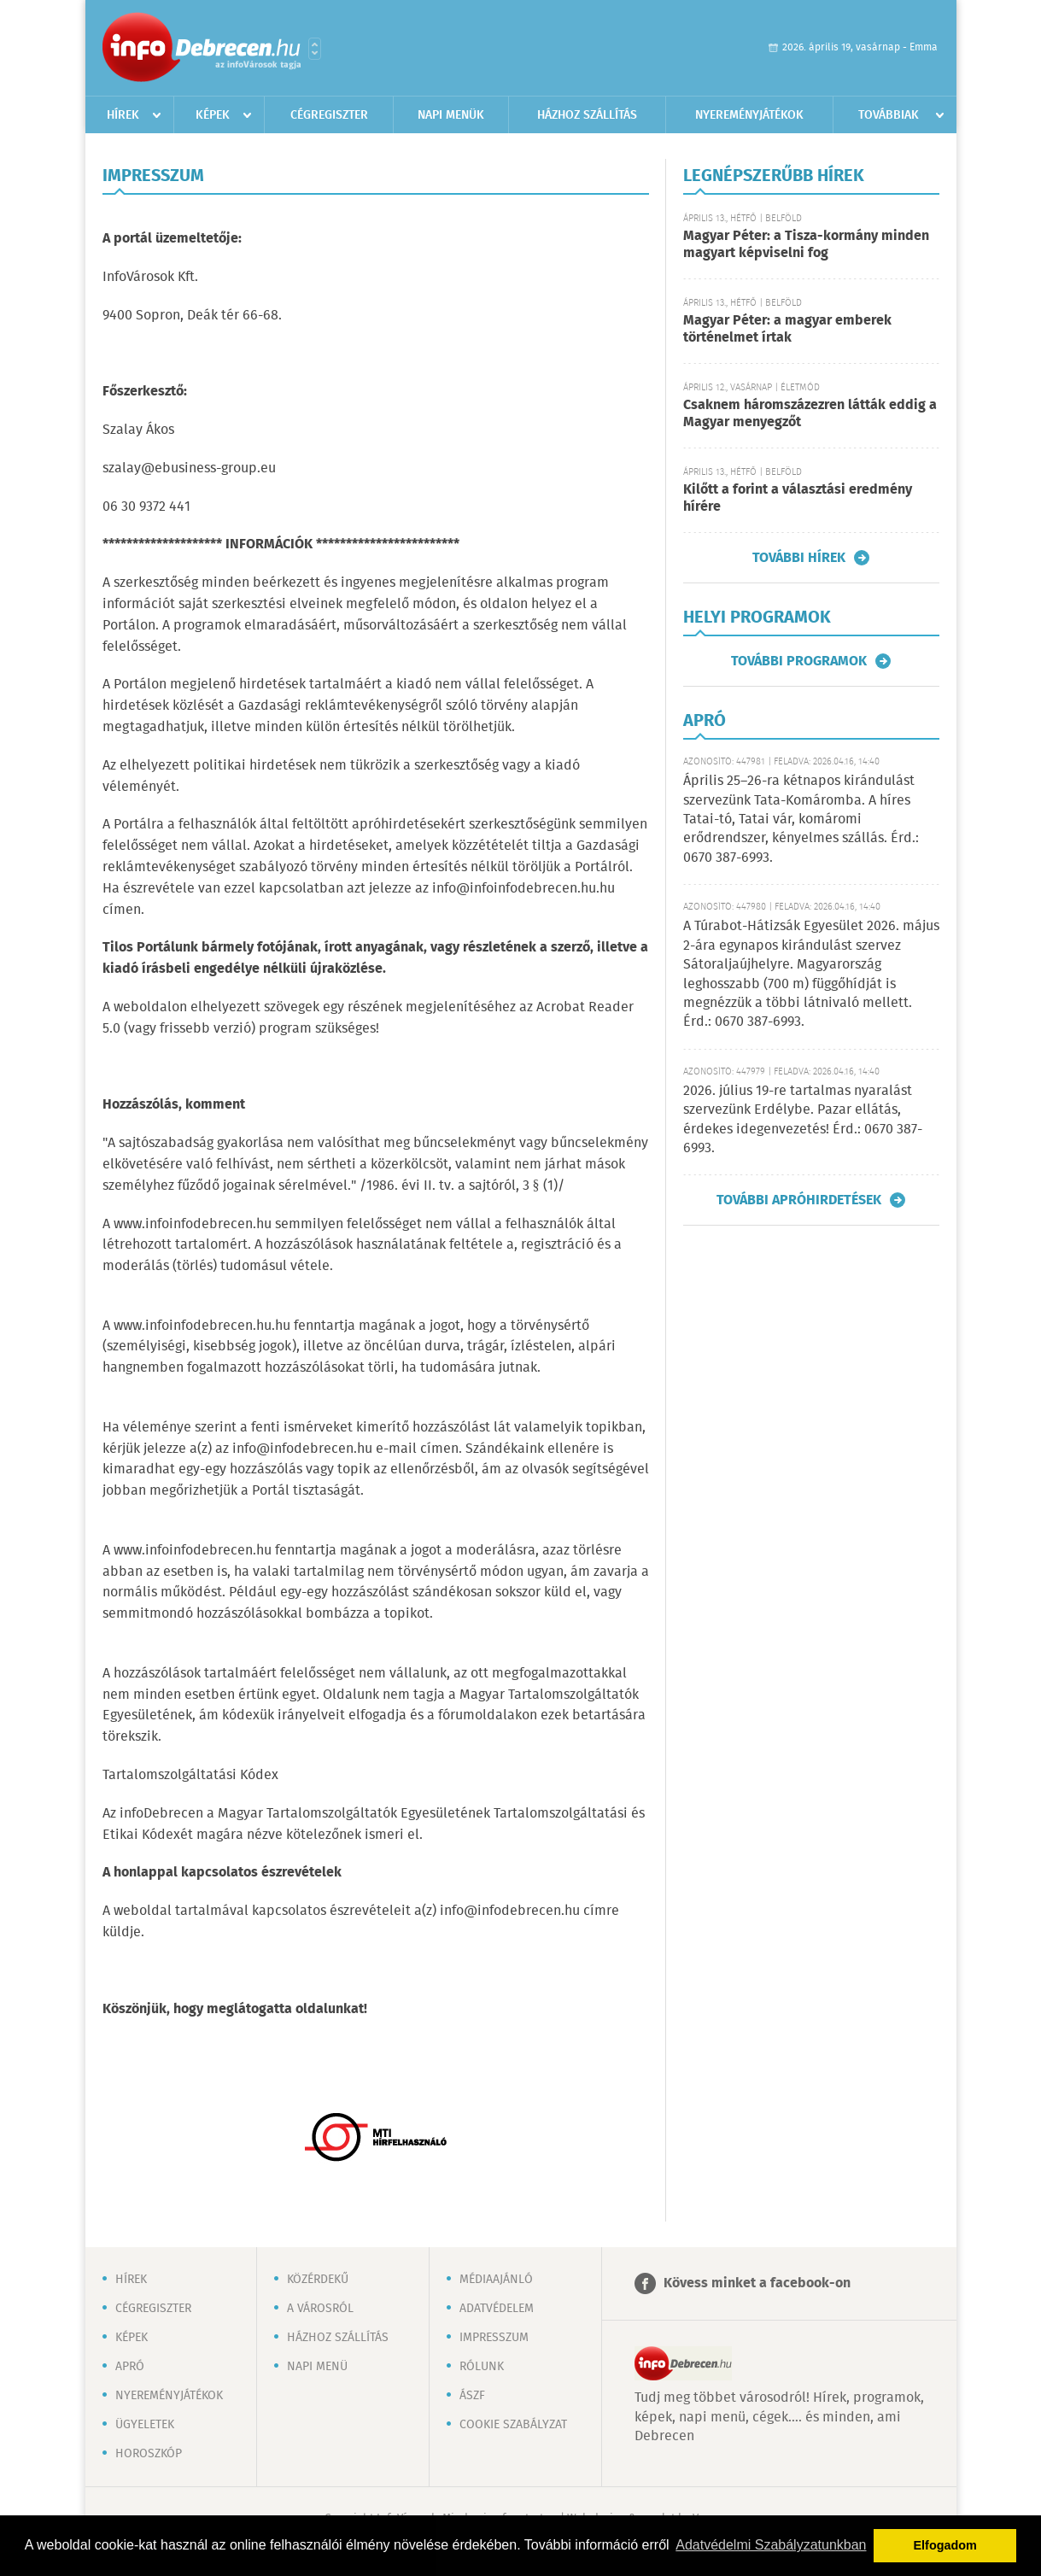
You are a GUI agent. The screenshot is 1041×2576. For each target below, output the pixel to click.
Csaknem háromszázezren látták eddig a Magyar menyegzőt (810, 414)
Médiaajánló (496, 2279)
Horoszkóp (148, 2453)
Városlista (314, 49)
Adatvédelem (496, 2308)
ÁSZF (472, 2395)
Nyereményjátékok (749, 115)
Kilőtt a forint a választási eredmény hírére (797, 498)
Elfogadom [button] (945, 2545)
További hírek (798, 557)
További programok (799, 661)
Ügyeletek (144, 2424)
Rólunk (481, 2366)
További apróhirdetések (798, 1200)
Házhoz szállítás (587, 115)
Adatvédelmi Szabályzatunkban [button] (770, 2545)
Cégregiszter (329, 115)
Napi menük (451, 115)
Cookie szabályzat (513, 2424)
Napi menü (317, 2366)
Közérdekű (317, 2279)
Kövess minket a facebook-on (757, 2283)
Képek (213, 115)
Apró (129, 2366)
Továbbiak (888, 115)
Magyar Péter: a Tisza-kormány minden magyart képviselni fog (806, 244)
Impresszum (494, 2337)
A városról (320, 2308)
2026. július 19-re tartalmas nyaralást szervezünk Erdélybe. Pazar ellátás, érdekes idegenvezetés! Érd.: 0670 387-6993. (802, 1119)
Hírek (123, 115)
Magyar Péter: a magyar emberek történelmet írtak (787, 329)
